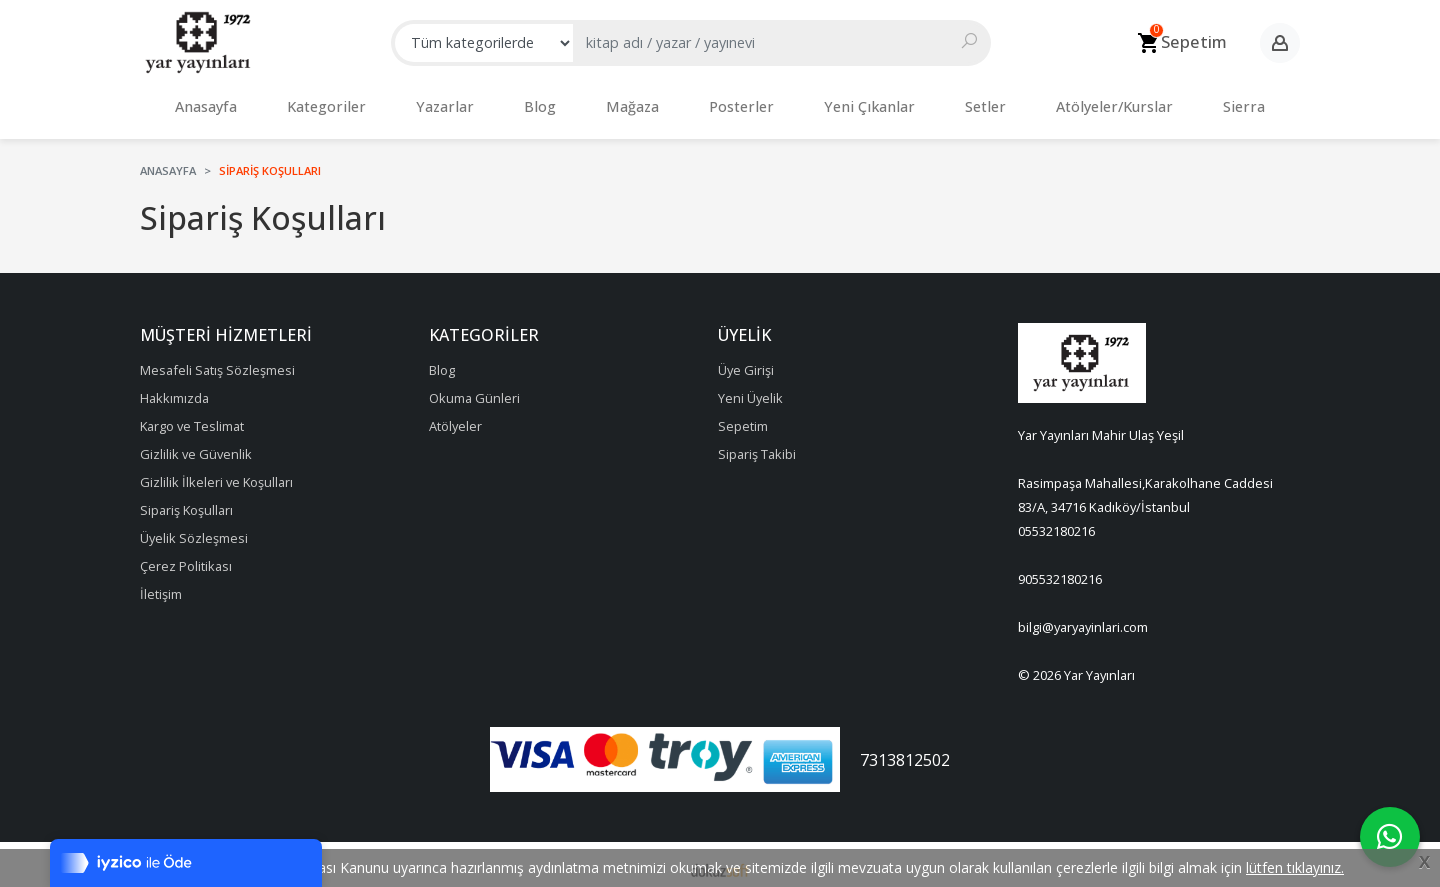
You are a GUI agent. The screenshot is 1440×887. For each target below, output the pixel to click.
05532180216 (1056, 521)
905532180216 (1060, 569)
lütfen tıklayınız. (1295, 867)
